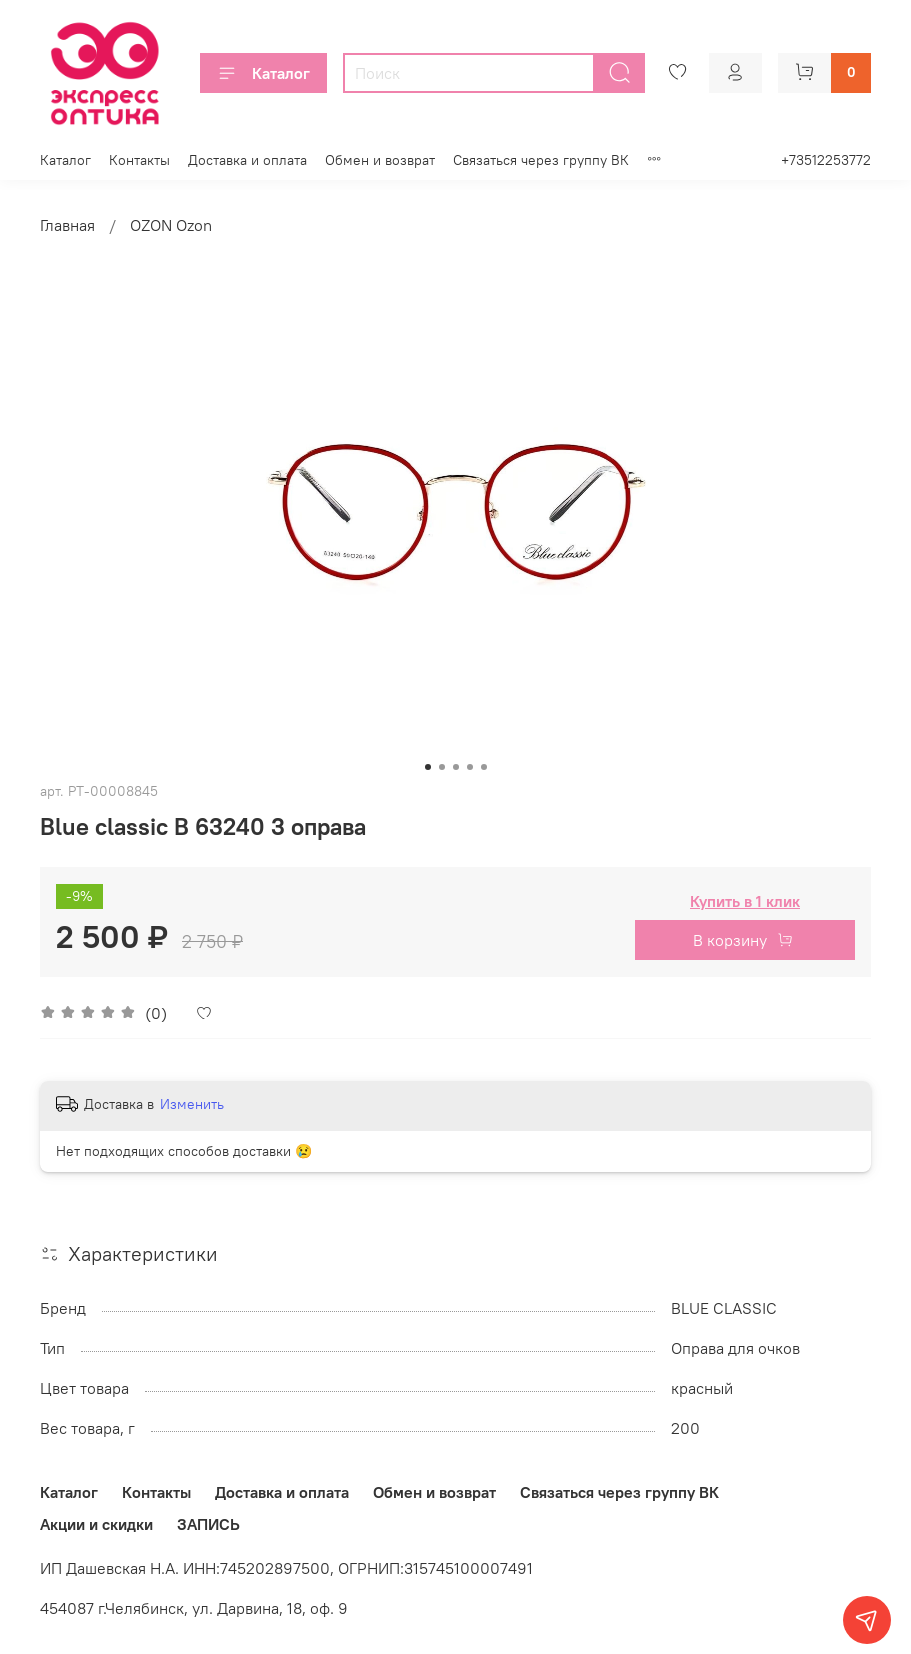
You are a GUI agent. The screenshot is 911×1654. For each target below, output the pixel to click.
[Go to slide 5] (484, 767)
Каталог (263, 73)
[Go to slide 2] (442, 767)
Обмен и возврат (380, 160)
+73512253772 (826, 160)
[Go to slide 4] (470, 767)
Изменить (192, 1104)
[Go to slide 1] (428, 767)
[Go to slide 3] (456, 767)
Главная (67, 225)
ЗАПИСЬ (208, 1524)
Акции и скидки (96, 1524)
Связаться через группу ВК (541, 160)
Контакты (139, 160)
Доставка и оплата (247, 160)
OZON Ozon (171, 225)
